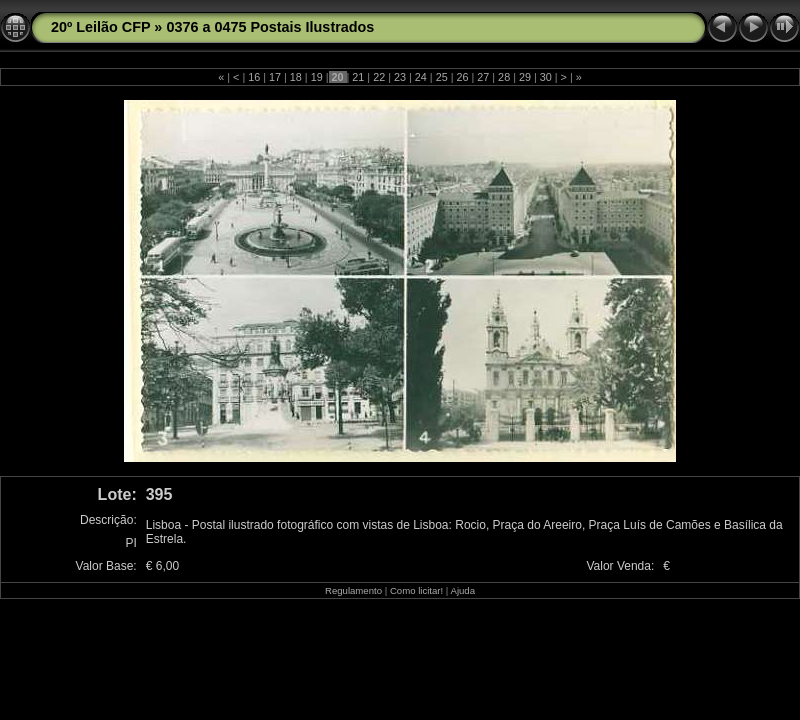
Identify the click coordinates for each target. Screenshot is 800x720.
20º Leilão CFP (100, 27)
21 (358, 77)
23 (400, 77)
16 (254, 77)
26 (462, 77)
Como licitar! (416, 590)
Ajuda (462, 590)
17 (275, 77)
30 (546, 77)
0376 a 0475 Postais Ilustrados (270, 27)
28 (504, 77)
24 (421, 77)
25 (442, 77)
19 (317, 77)
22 (379, 77)
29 (525, 77)
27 (483, 77)
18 (296, 77)
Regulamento (353, 590)
